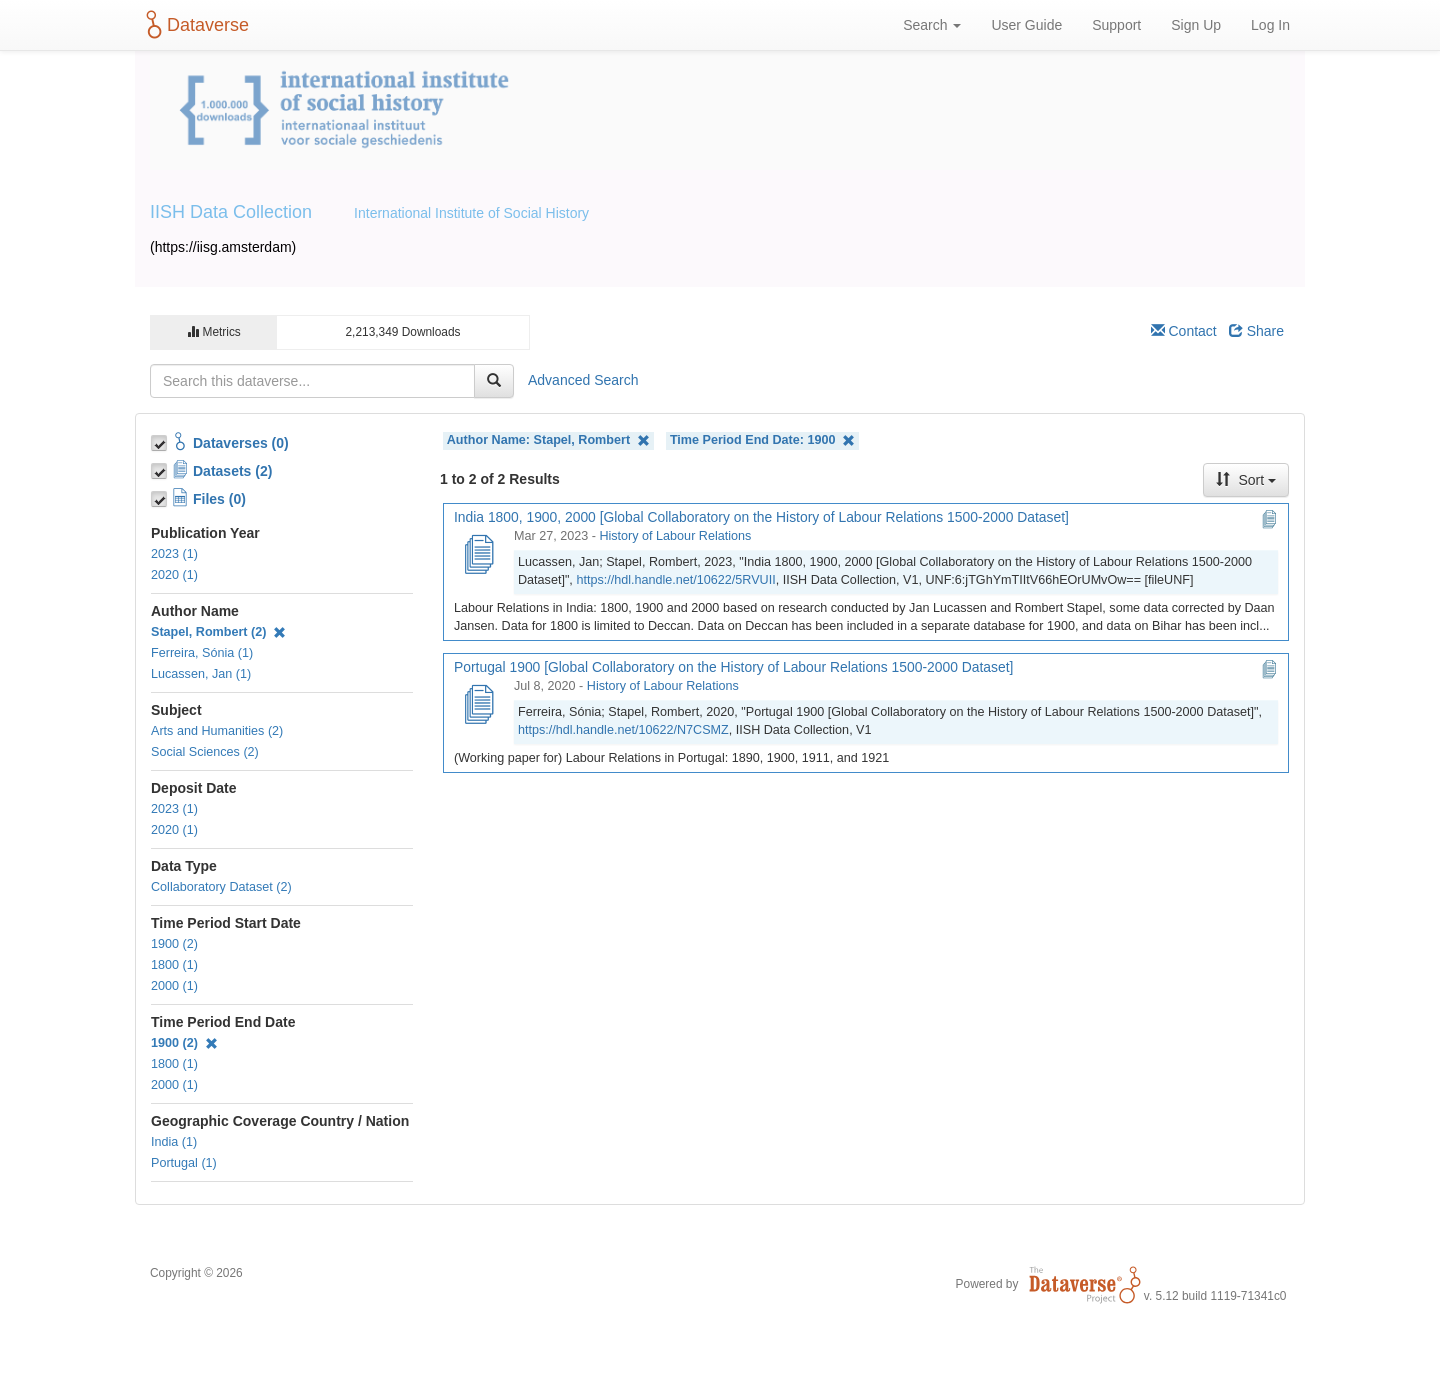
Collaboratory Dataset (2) (221, 887)
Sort (1246, 480)
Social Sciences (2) (205, 752)
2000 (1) (174, 986)
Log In (1270, 25)
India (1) (174, 1142)
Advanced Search (583, 380)
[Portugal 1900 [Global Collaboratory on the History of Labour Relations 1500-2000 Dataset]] (478, 706)
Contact (1184, 331)
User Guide (1026, 25)
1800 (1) (174, 965)
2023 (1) (174, 554)
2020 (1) (174, 575)
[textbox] (312, 381)
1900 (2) (174, 944)
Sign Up (1196, 25)
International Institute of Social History (471, 213)
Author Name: (548, 440)
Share (1256, 331)
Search (932, 25)
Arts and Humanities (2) (217, 731)
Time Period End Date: (762, 440)
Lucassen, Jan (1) (201, 674)
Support (1116, 25)
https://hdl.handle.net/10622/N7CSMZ (623, 730)
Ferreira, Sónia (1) (202, 653)
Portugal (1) (184, 1163)
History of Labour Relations (675, 536)
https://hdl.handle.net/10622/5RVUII (675, 580)
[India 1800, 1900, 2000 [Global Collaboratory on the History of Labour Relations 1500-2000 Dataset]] (478, 556)
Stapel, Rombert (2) (218, 632)
